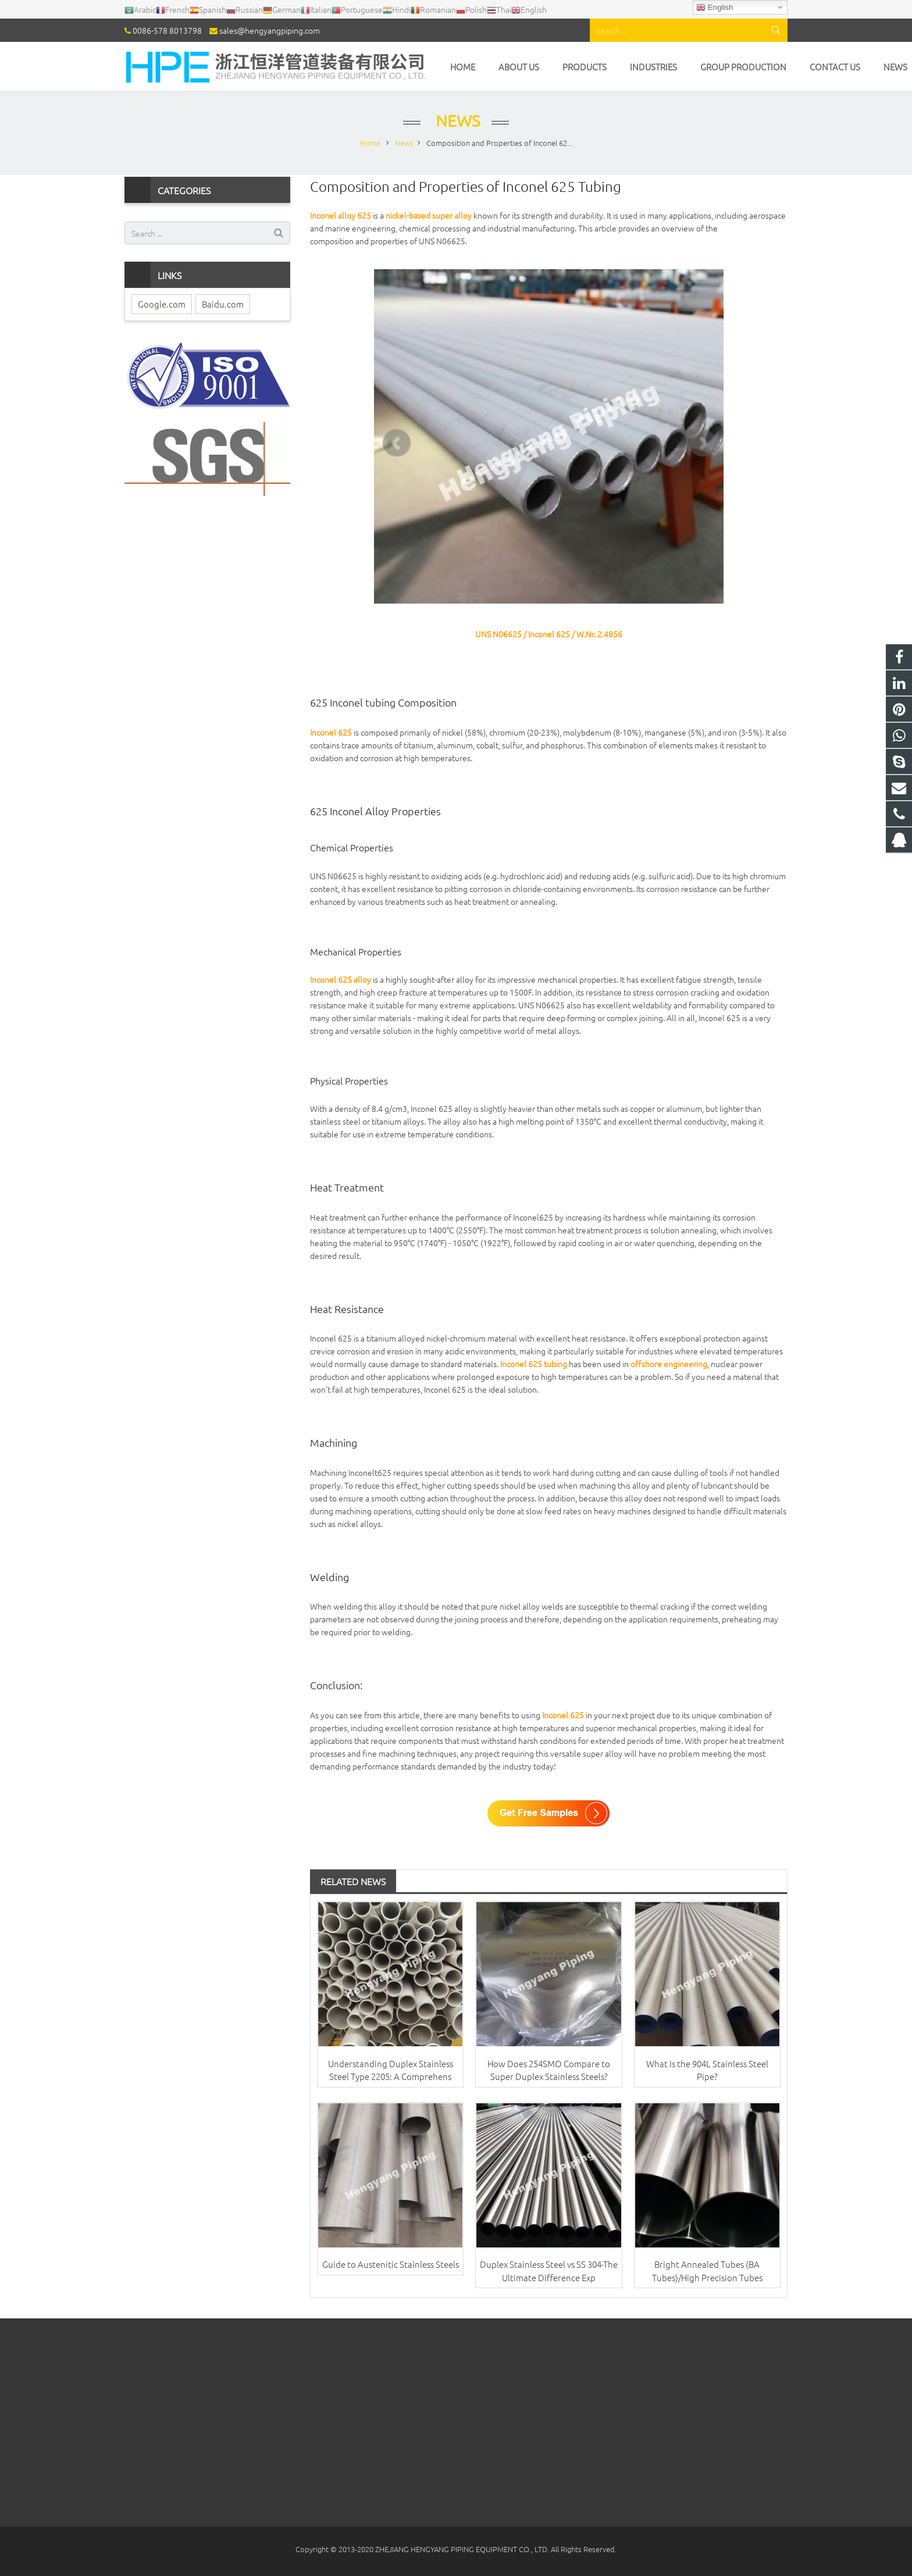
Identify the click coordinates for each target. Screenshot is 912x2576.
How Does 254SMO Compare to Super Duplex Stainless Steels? (548, 2070)
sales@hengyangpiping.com (269, 30)
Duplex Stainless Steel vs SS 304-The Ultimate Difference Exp (549, 2271)
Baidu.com (223, 304)
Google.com (162, 304)
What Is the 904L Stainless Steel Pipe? (707, 2070)
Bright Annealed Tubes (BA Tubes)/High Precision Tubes (707, 2271)
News (456, 120)
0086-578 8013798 (167, 30)
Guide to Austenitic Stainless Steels (390, 2264)
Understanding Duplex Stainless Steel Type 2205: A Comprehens (390, 2070)
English (714, 7)
